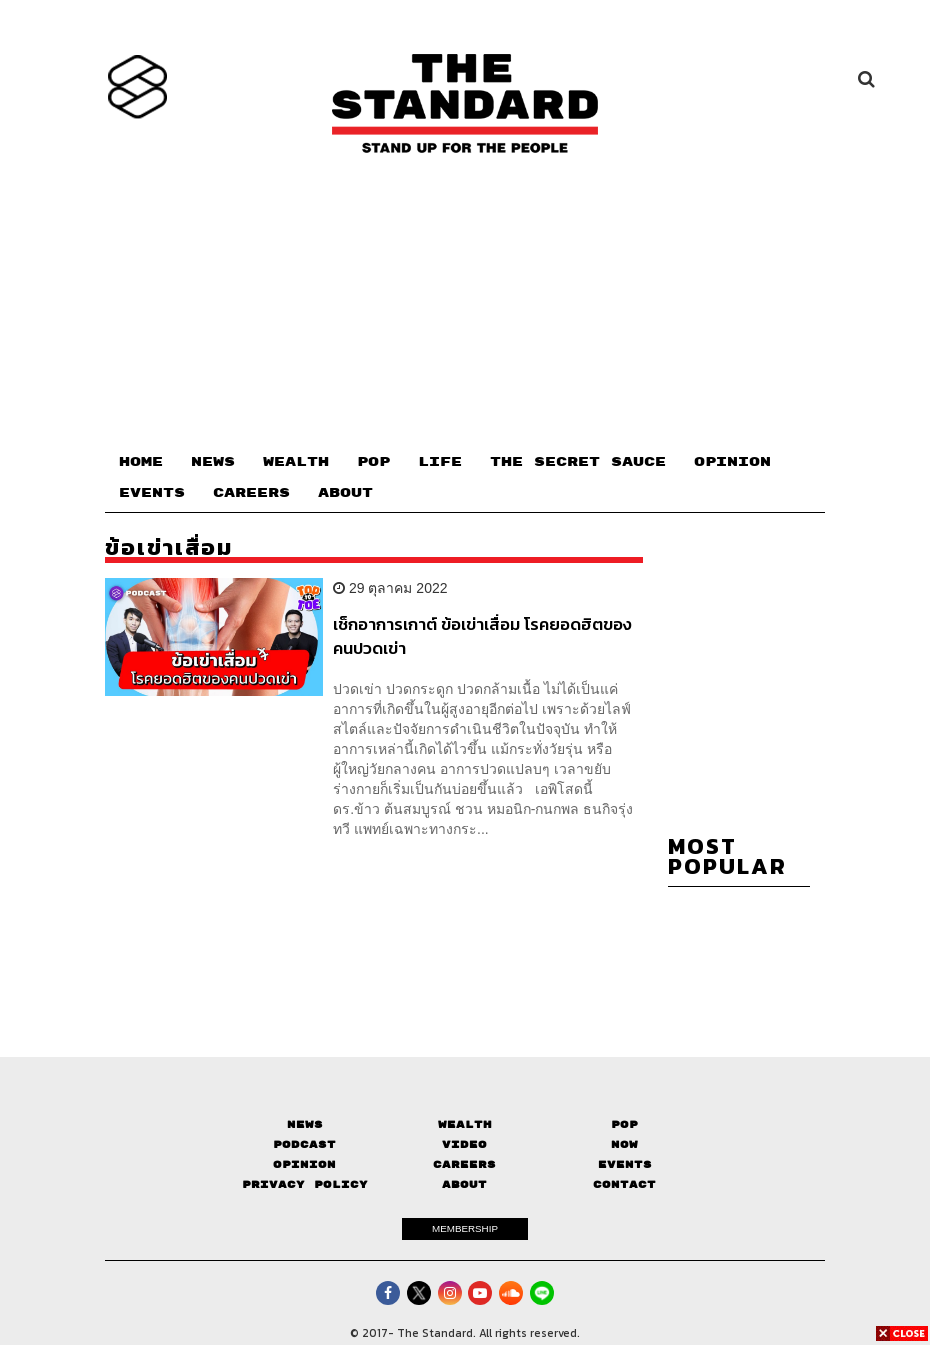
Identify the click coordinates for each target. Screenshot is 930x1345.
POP (373, 462)
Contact (624, 1184)
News (305, 1124)
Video (464, 1144)
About (464, 1184)
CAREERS (251, 493)
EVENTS (152, 493)
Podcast (304, 1144)
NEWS (213, 462)
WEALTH (296, 462)
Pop (624, 1124)
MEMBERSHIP (465, 1228)
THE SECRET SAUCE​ (578, 462)
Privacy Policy (305, 1184)
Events (625, 1164)
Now (624, 1144)
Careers (464, 1164)
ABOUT (345, 493)
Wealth (465, 1124)
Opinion (304, 1164)
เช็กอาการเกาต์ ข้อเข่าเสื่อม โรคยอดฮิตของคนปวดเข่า (482, 635)
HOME (141, 462)
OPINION (732, 462)
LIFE (440, 462)
